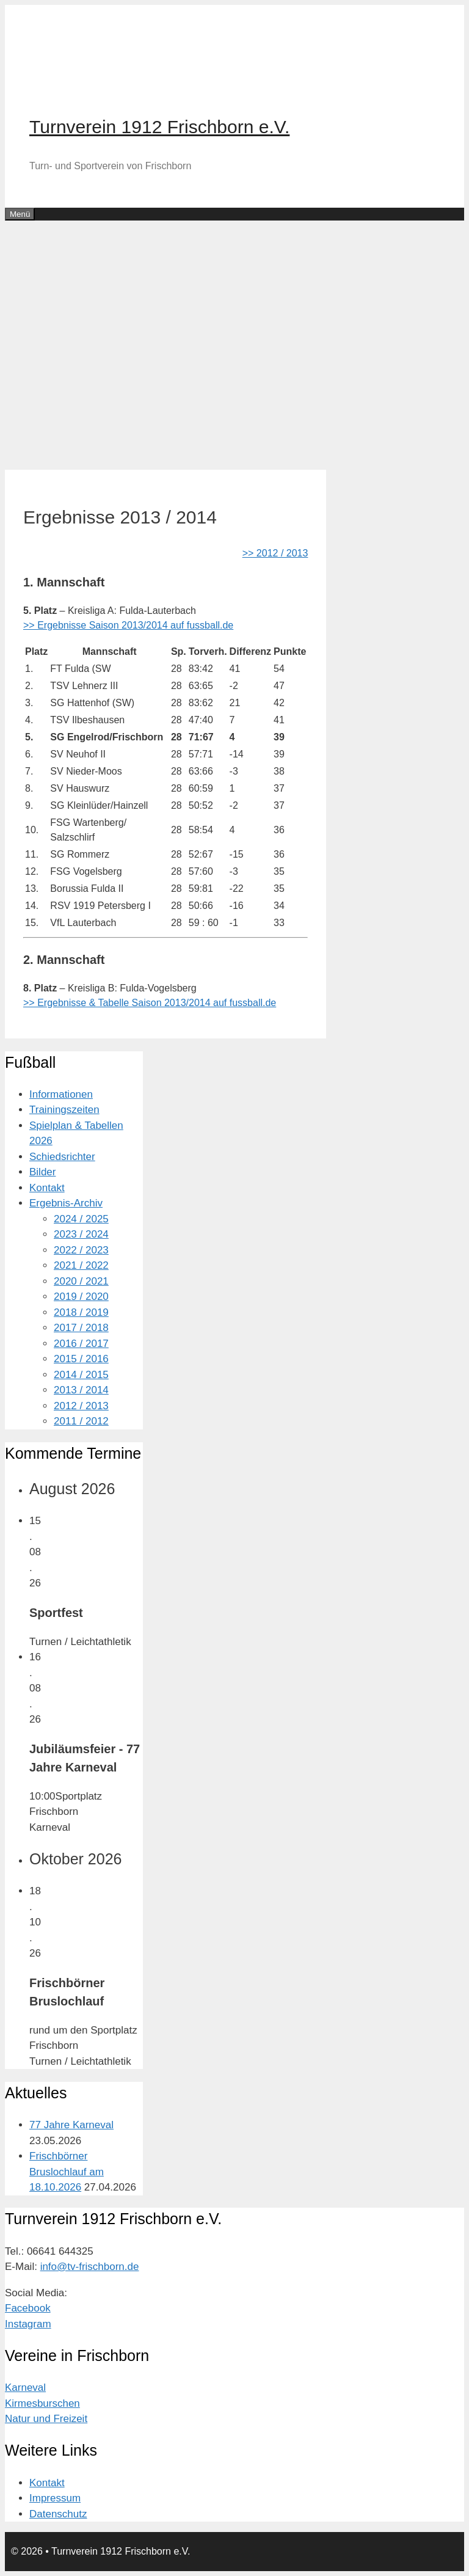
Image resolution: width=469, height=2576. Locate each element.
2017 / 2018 (81, 1328)
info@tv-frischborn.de (89, 2266)
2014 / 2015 (81, 1375)
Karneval (25, 2387)
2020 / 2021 (81, 1281)
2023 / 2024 (81, 1234)
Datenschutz (58, 2514)
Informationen (61, 1094)
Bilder (42, 1172)
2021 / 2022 (81, 1265)
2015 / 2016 (81, 1359)
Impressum (55, 2498)
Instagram (28, 2324)
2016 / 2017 (81, 1343)
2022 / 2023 (81, 1250)
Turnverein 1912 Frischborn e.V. (159, 127)
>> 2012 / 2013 (275, 553)
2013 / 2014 (81, 1390)
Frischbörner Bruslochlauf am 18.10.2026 (66, 2171)
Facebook (28, 2308)
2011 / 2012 (81, 1421)
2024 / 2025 (81, 1219)
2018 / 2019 (81, 1312)
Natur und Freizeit (46, 2419)
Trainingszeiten (64, 1109)
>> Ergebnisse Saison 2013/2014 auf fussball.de (128, 625)
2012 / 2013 (81, 1406)
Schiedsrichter (62, 1156)
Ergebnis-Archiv (66, 1203)
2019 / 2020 (81, 1296)
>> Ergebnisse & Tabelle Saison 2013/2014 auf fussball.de (149, 1003)
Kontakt (47, 1188)
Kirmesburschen (42, 2403)
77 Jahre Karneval (71, 2125)
